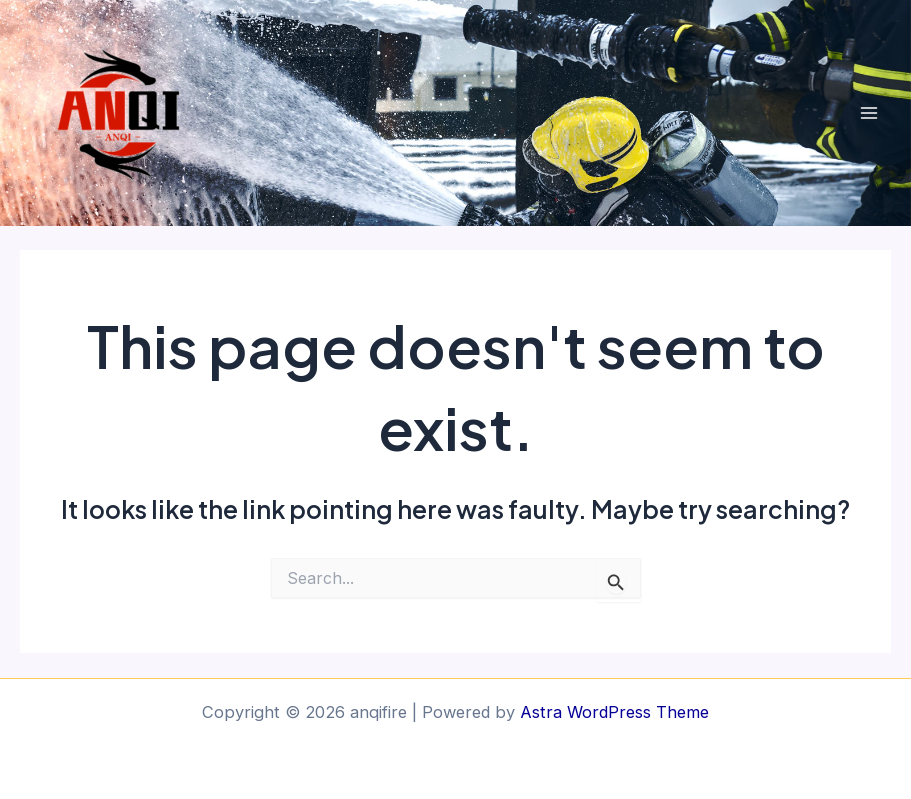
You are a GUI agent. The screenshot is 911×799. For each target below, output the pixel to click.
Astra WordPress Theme (614, 712)
